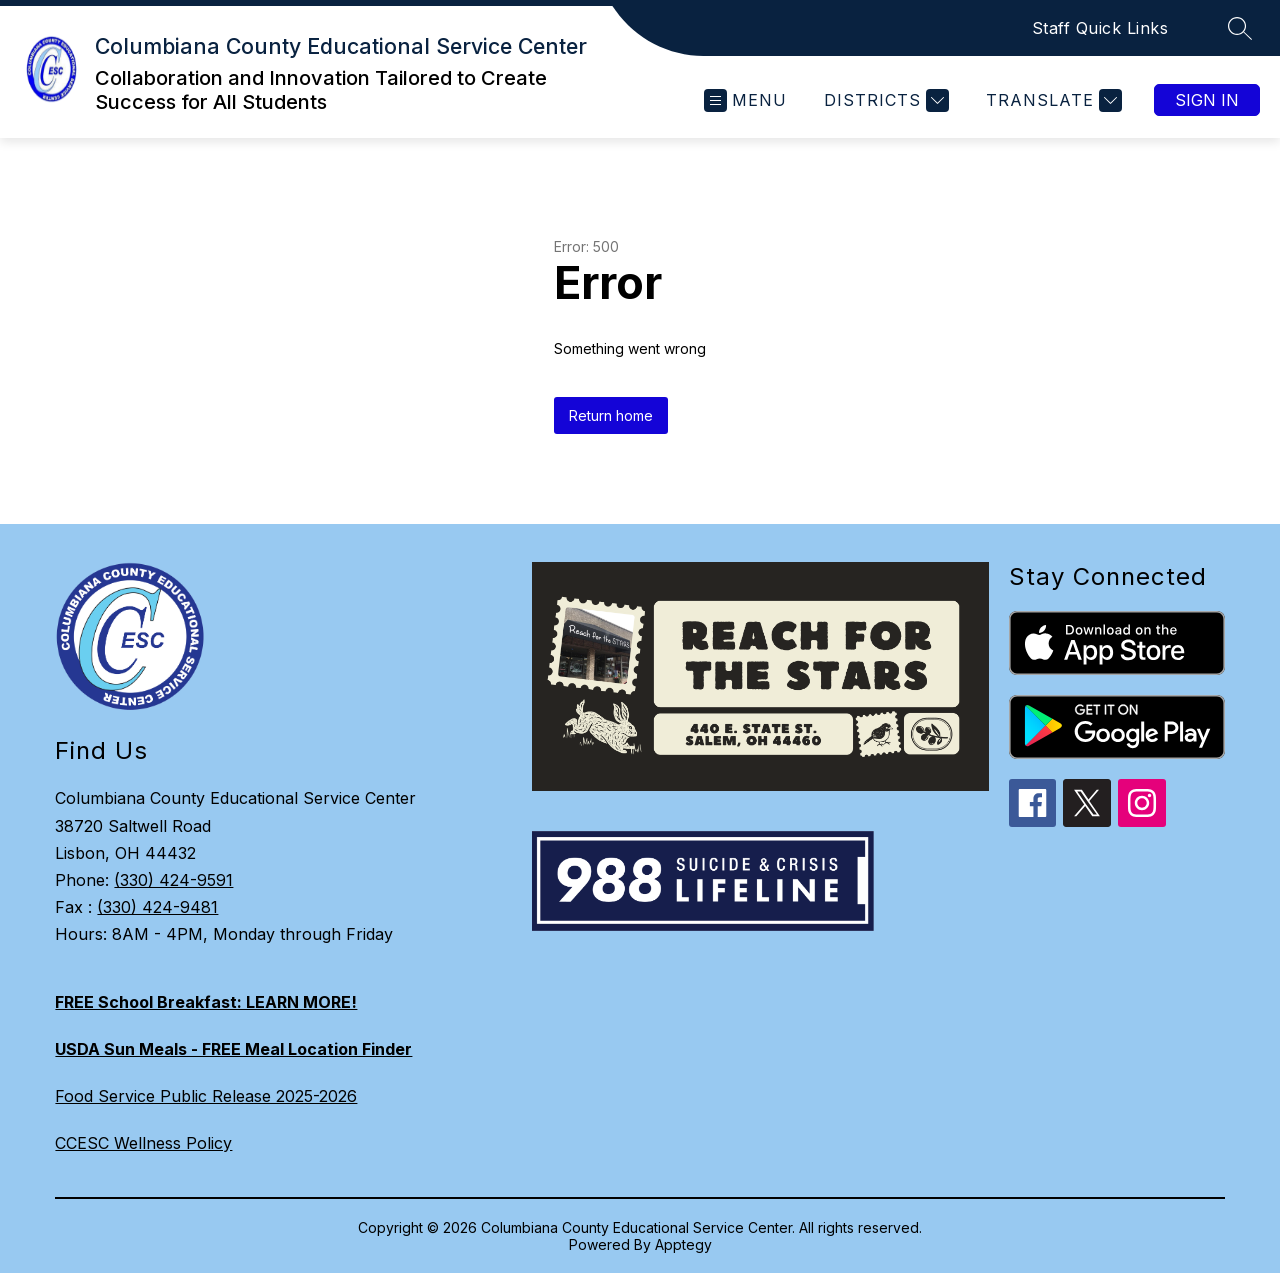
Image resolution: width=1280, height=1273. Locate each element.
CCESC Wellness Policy (143, 1143)
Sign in (1207, 100)
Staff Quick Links (1100, 28)
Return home (611, 415)
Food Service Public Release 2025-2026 (206, 1096)
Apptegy (683, 1244)
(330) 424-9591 (173, 880)
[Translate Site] (1051, 100)
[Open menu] (745, 100)
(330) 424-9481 (157, 907)
